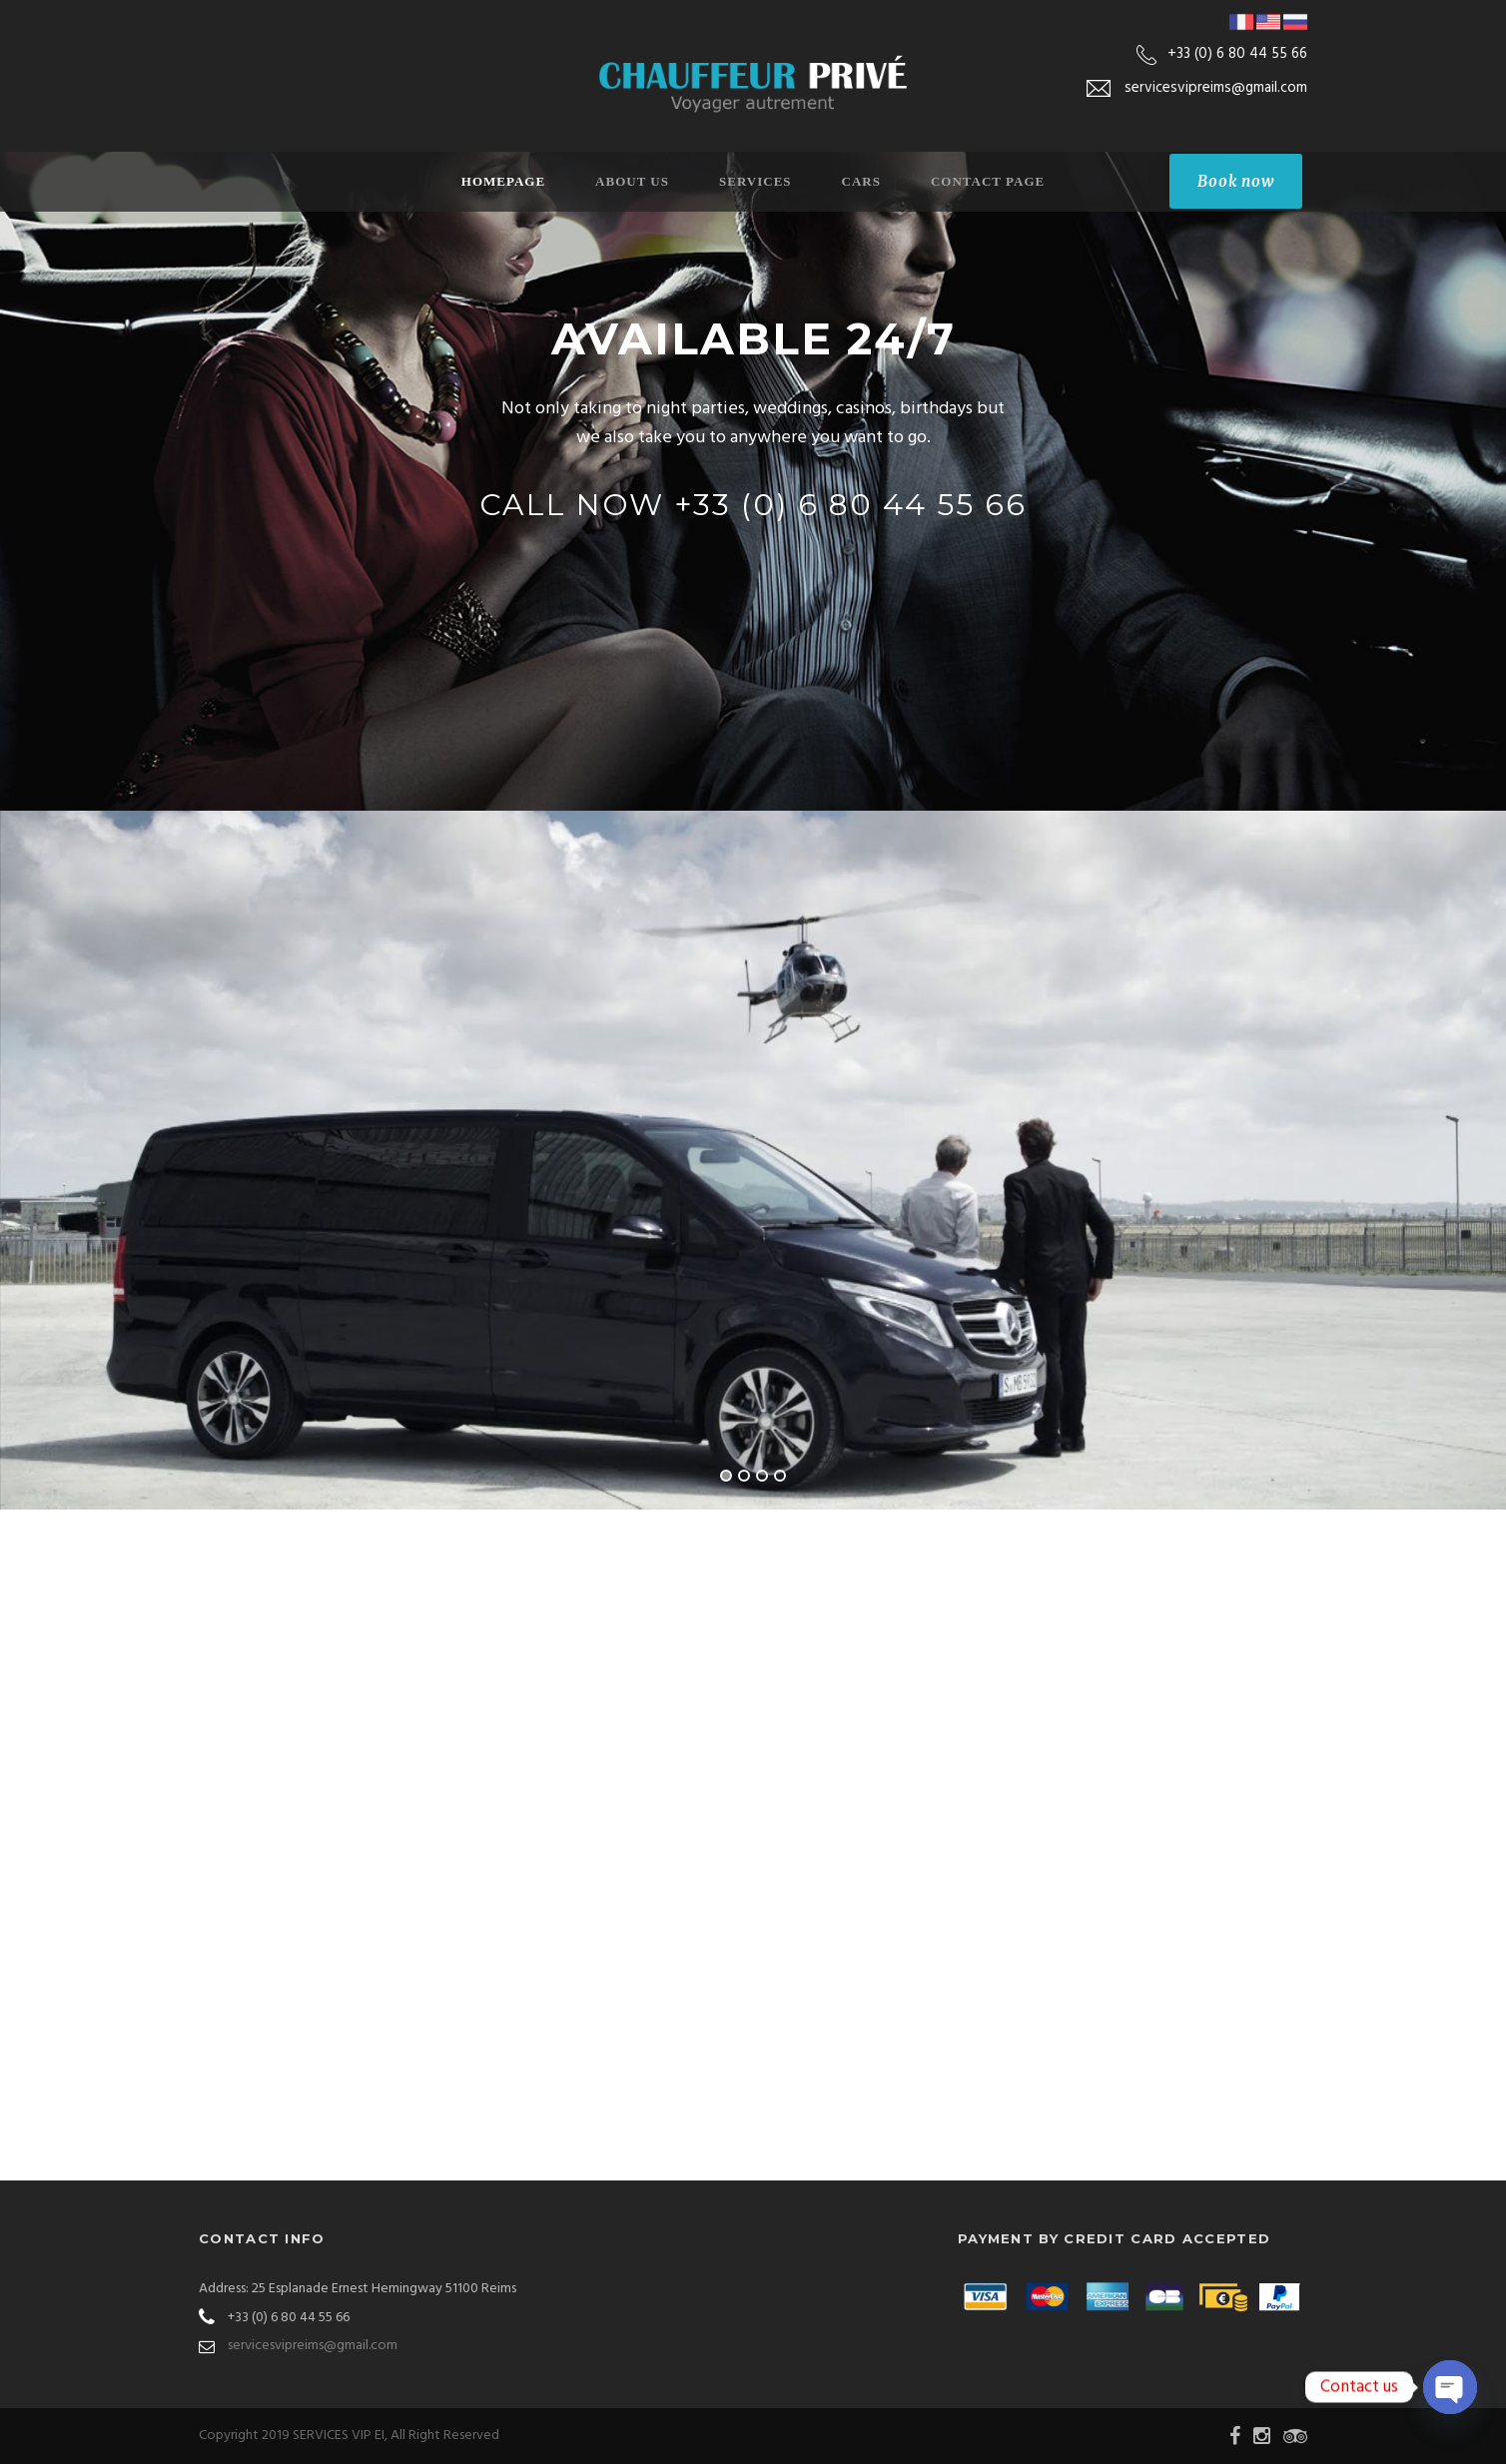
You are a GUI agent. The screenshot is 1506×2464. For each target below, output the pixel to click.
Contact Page (988, 181)
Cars (861, 181)
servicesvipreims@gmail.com (312, 2345)
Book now (1235, 181)
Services (755, 181)
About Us (632, 181)
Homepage (503, 181)
